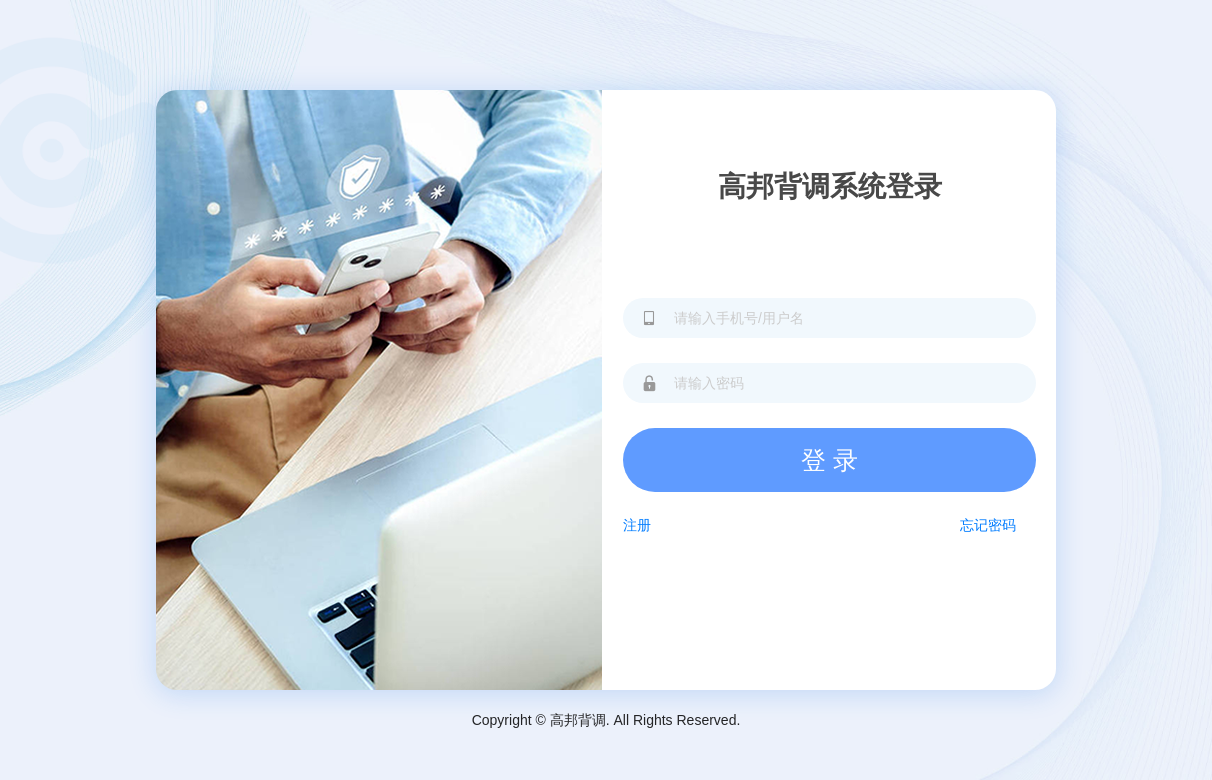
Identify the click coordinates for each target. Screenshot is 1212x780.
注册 (637, 525)
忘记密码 (988, 525)
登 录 (829, 460)
